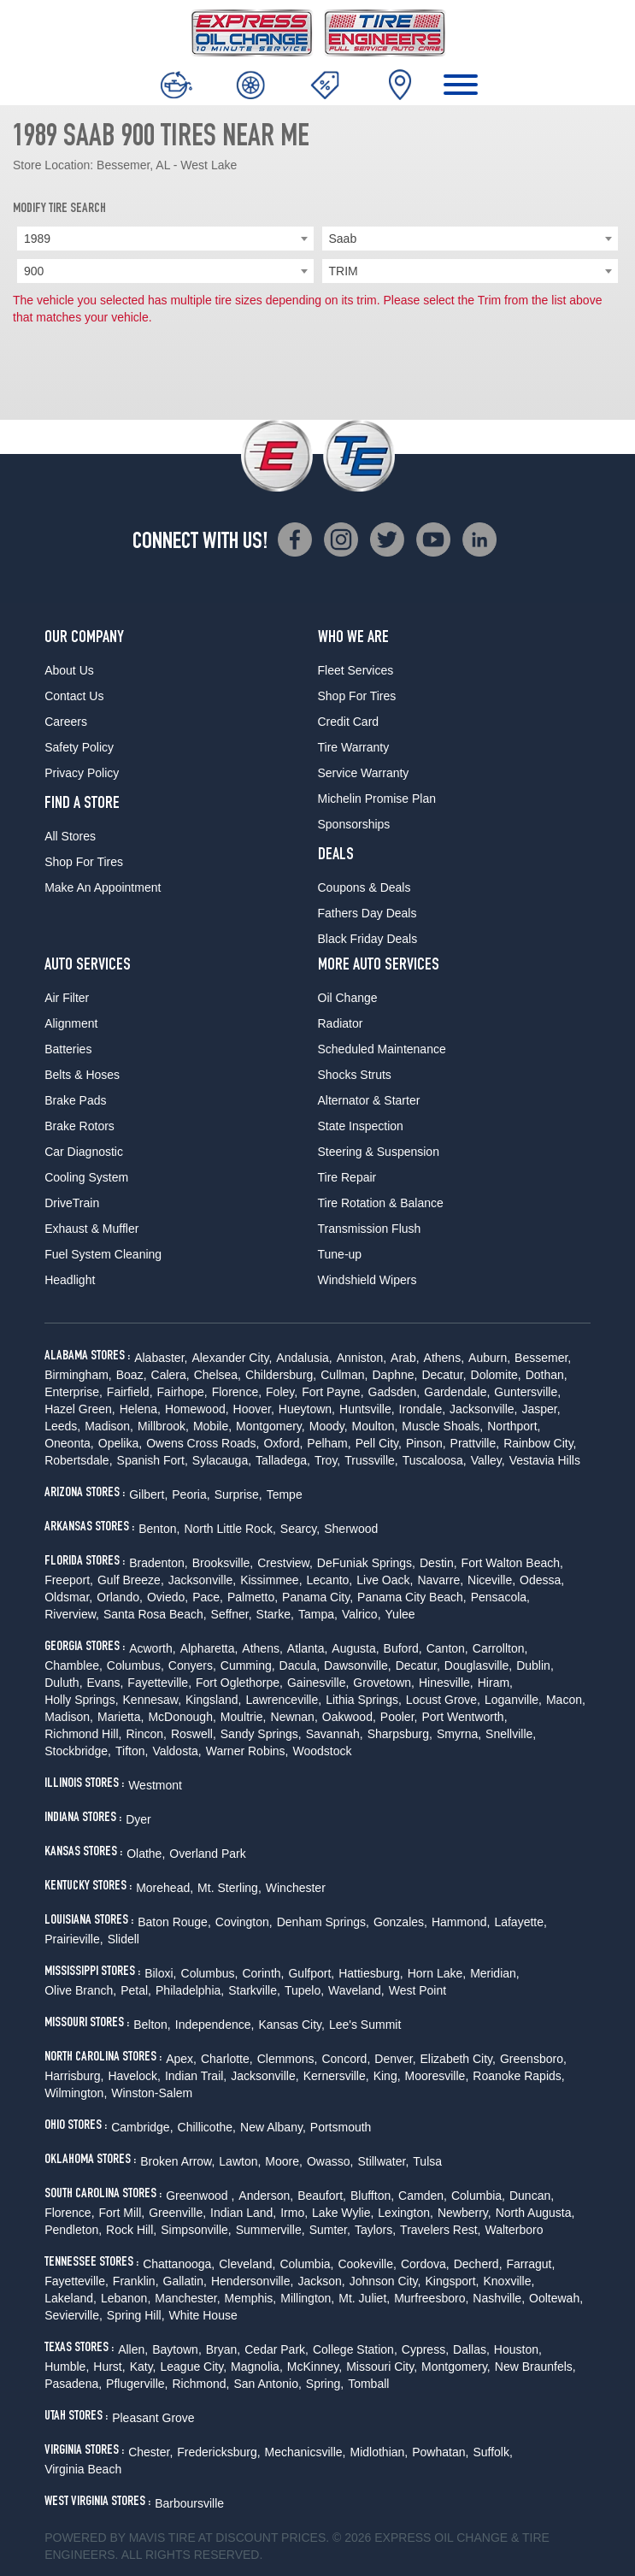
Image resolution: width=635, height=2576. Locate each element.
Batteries (67, 1049)
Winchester (296, 1888)
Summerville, (270, 2230)
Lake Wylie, (342, 2212)
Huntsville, (367, 1409)
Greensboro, (533, 2059)
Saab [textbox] (343, 238)
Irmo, (294, 2212)
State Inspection (360, 1126)
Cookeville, (367, 2264)
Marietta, (120, 1717)
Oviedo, (167, 1597)
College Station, (355, 2349)
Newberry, (464, 2212)
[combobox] (165, 239)
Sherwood (351, 1529)
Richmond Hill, (82, 1734)
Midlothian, (379, 2452)
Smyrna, (459, 1734)
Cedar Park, (276, 2349)
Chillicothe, (207, 2127)
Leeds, (62, 1426)
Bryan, (223, 2349)
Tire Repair (347, 1177)
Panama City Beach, (412, 1597)
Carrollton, (500, 1648)
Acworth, (152, 1648)
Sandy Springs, (261, 1734)
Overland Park (207, 1853)
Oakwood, (349, 1717)
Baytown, (177, 2349)
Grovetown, (384, 1682)
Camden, (422, 2195)
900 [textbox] (34, 271)
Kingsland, (213, 1700)
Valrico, (361, 1614)
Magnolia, (257, 2366)
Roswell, (193, 1734)
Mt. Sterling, (229, 1888)
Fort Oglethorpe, (239, 1682)
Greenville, (177, 2212)
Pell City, (379, 1443)
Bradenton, (158, 1563)
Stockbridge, (77, 1751)
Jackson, (320, 2281)
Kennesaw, (152, 1700)
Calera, (170, 1375)
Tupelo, (304, 1990)
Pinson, (426, 1443)
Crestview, (285, 1563)
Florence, (237, 1392)
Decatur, (443, 1375)
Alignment (70, 1023)
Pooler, (399, 1717)
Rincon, (146, 1734)
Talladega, (283, 1460)
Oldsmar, (68, 1597)
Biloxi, (160, 1973)
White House (203, 2315)
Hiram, (495, 1682)
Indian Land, (243, 2212)
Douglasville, (478, 1665)
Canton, (447, 1648)
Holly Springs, (81, 1700)
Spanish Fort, (152, 1460)
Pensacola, (500, 1597)
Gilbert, (148, 1494)
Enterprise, (73, 1392)
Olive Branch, (80, 1990)
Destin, (438, 1563)
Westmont (155, 1785)
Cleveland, (247, 2264)
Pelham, (328, 1443)
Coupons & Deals (364, 887)
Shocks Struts (354, 1075)
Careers (65, 721)
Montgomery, (270, 1426)
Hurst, (109, 2366)
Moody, (328, 1426)
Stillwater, (383, 2161)
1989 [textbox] (37, 238)
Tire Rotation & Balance (381, 1203)
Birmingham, (78, 1375)
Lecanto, (330, 1580)
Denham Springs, (323, 1922)
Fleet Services (356, 670)
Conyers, (192, 1665)
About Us (69, 670)
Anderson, (265, 2195)
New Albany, (273, 2127)
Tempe (285, 1494)
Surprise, (238, 1494)
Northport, (513, 1426)
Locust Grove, (443, 1700)
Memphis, (251, 2298)
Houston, (518, 2349)
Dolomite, (496, 1375)
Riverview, (71, 1614)
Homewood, (197, 1409)
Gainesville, (318, 1682)
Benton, (158, 1529)
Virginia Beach (82, 2469)
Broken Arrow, (177, 2161)
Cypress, (425, 2349)
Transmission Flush (369, 1228)
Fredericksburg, (218, 2452)
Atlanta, (307, 1648)
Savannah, (334, 1734)
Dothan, (546, 1375)
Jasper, (540, 1409)
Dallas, (471, 2349)
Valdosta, (176, 1751)
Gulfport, (311, 1973)
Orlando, (120, 1597)
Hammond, (461, 1922)
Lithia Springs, (364, 1700)
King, (387, 2076)
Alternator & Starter (369, 1100)
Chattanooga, (179, 2264)
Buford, (403, 1648)
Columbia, (478, 2195)
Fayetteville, (159, 1682)
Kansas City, (291, 2024)
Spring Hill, (136, 2315)
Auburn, (489, 1358)
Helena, (140, 1409)
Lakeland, (70, 2298)
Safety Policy (79, 747)
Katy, (143, 2366)
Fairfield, (130, 1392)
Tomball (368, 2383)
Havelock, (134, 2076)
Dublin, (535, 1665)
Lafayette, (520, 1922)
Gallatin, (185, 2281)
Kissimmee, (271, 1580)
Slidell (123, 1939)
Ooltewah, (556, 2298)
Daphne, (394, 1375)
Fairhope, (182, 1392)
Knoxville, (508, 2281)
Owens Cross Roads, (202, 1443)
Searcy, (300, 1529)
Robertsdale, (78, 1460)
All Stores (70, 836)
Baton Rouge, (174, 1922)
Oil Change (348, 998)
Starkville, (254, 1990)
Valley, (488, 1460)
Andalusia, (304, 1358)
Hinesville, (446, 1682)
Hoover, (253, 1409)
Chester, (150, 2452)
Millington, (307, 2298)
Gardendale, (457, 1392)
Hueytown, (307, 1409)
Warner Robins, (247, 1751)
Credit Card (348, 721)
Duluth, (63, 1682)
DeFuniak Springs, (366, 1563)
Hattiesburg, (370, 1973)
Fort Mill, (122, 2212)
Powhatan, (440, 2452)
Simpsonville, (196, 2230)
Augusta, (355, 1648)
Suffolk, (492, 2452)
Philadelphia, (190, 1990)
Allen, (133, 2349)
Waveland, (356, 1990)
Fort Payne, (332, 1392)
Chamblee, (73, 1665)
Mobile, (212, 1426)
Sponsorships (354, 824)
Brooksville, (223, 1563)
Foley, (281, 1392)
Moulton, (375, 1426)
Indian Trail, (195, 2076)
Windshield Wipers (367, 1280)
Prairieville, (73, 1939)
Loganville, (513, 1700)
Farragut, (531, 2264)
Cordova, (425, 2264)
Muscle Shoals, (442, 1426)
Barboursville (189, 2503)
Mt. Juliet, (364, 2298)
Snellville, (510, 1734)
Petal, (136, 1990)
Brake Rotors (79, 1126)
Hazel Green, (79, 1409)
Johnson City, (385, 2281)
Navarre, (440, 1580)
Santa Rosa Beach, (155, 1614)
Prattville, (475, 1443)
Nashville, (499, 2298)
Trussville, (371, 1460)
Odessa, (542, 1580)
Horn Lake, (437, 1973)
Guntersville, (527, 1392)
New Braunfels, (535, 2366)
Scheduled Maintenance (382, 1049)
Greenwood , (200, 2195)
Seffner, (231, 1614)
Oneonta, (69, 1443)
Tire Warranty (354, 747)
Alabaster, (160, 1358)
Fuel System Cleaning (103, 1254)
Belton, (152, 2024)
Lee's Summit (365, 2024)
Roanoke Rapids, (518, 2076)
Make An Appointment (102, 887)
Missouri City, (381, 2366)
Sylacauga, (221, 1460)
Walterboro (514, 2230)
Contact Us (73, 696)
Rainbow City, (539, 1443)
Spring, (325, 2383)
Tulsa (427, 2161)
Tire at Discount (223, 2537)
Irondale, (422, 1409)
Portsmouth (341, 2127)
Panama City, (317, 1597)
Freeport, (68, 1580)
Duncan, (531, 2195)
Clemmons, (287, 2059)
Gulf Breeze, (130, 1580)
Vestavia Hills (544, 1460)
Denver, (394, 2059)
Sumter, (329, 2230)
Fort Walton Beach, (512, 1563)
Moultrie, (243, 1717)
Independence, (215, 2024)
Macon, (565, 1700)
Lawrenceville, (283, 1700)
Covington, (244, 1922)
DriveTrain (71, 1203)
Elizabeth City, (458, 2059)
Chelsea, (217, 1375)
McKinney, (314, 2366)
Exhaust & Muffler (91, 1228)
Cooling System (86, 1177)
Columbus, (135, 1665)
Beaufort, (321, 2195)
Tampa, (318, 1614)
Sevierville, (73, 2315)
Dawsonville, (357, 1665)
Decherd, (478, 2264)
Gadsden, (394, 1392)
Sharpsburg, (399, 1734)
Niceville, (491, 1580)
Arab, (405, 1358)
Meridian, (495, 1973)
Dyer (138, 1819)
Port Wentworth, (464, 1717)
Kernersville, (336, 2076)
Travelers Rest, (440, 2230)
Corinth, (263, 1973)
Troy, (327, 1460)
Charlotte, (227, 2059)
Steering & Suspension (378, 1151)
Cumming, (247, 1665)
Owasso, (330, 2161)
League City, (194, 2366)
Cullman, (343, 1375)
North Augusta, (535, 2212)
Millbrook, (163, 1426)
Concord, (345, 2059)
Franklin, (136, 2281)
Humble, (66, 2366)
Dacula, (299, 1665)
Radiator (340, 1023)
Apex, (181, 2059)
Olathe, (145, 1853)
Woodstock (321, 1751)
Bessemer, (542, 1358)
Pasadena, (73, 2383)
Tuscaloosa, (435, 1460)
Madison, (109, 1426)
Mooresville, (437, 2076)
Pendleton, (73, 2230)
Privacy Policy (81, 773)
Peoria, (190, 1494)
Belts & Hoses (82, 1075)
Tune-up (340, 1254)
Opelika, (120, 1443)
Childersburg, (280, 1375)
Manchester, (187, 2298)
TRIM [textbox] (343, 271)
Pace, (207, 1597)
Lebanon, (125, 2298)
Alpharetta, (209, 1648)
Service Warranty (363, 773)
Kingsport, (452, 2281)
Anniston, (361, 1358)
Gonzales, (400, 1922)
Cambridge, (142, 2127)
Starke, (275, 1614)
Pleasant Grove (153, 2418)
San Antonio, (267, 2383)
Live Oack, (384, 1580)
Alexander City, (231, 1358)
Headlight (69, 1280)
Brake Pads (75, 1100)
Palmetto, (252, 1597)
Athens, (444, 1358)
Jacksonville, (483, 1409)
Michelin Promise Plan (377, 798)
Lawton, (240, 2161)
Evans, (105, 1682)
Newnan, (294, 1717)
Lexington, (405, 2212)
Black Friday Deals (368, 939)
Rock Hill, (131, 2230)
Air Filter (66, 998)
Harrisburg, (73, 2076)
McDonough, (181, 1717)
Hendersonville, (252, 2281)
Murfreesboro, (431, 2298)
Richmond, (200, 2383)
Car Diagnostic (83, 1151)
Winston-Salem (151, 2093)
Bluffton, (372, 2195)
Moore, (284, 2161)
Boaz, (131, 1375)
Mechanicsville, (305, 2452)
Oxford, (283, 1443)
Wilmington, (75, 2093)
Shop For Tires (83, 862)
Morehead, (164, 1888)
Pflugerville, (137, 2383)
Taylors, (375, 2230)
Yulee (400, 1614)
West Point (417, 1990)
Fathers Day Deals (367, 913)
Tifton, (131, 1751)
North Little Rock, (229, 1529)
